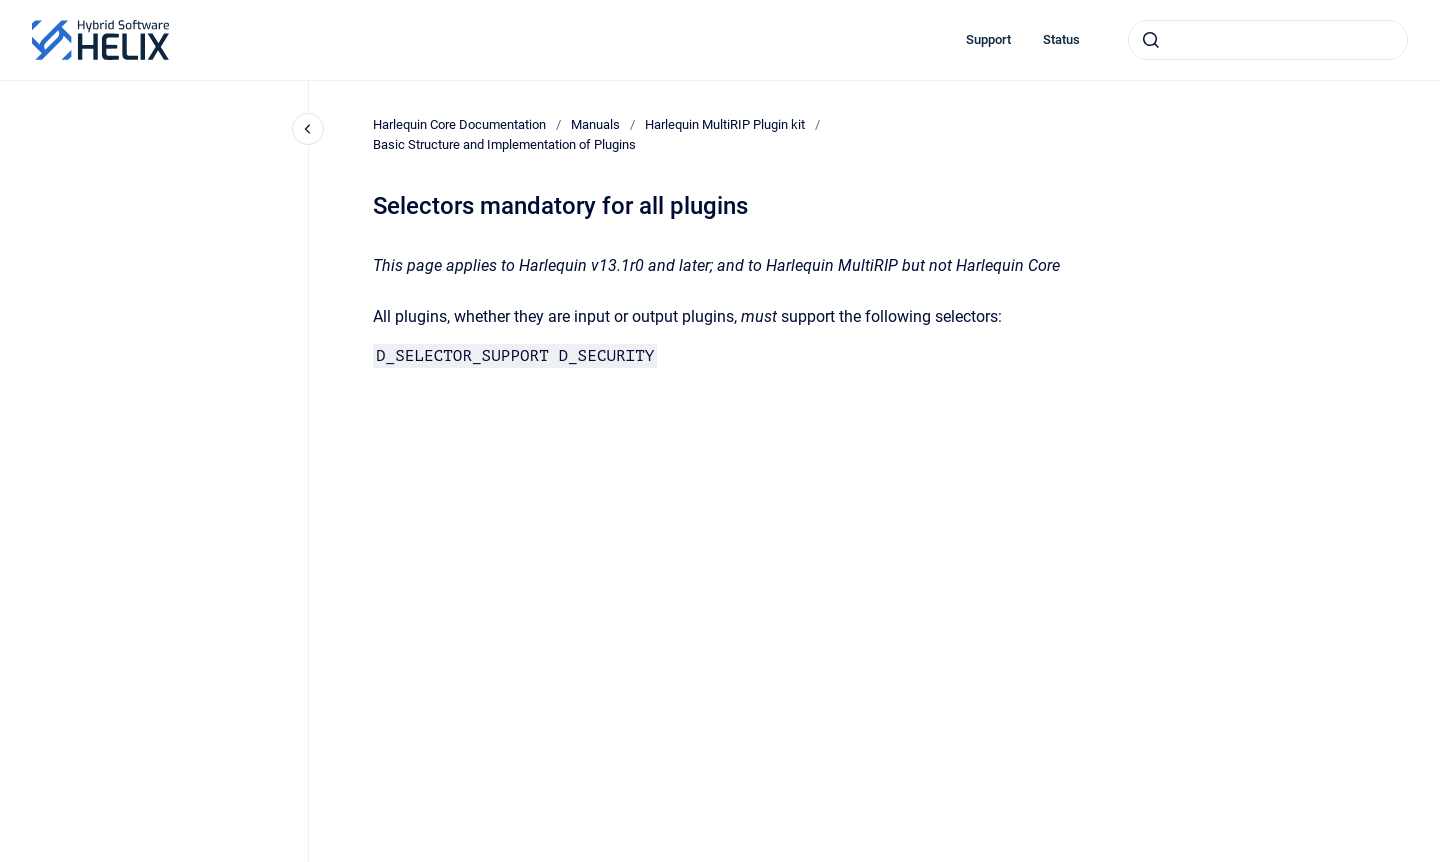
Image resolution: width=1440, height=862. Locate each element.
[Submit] (1151, 40)
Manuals (595, 124)
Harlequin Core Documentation (459, 124)
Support (988, 39)
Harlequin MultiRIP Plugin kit (725, 124)
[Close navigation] (308, 129)
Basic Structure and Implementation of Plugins (504, 144)
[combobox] (1268, 40)
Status (1061, 39)
